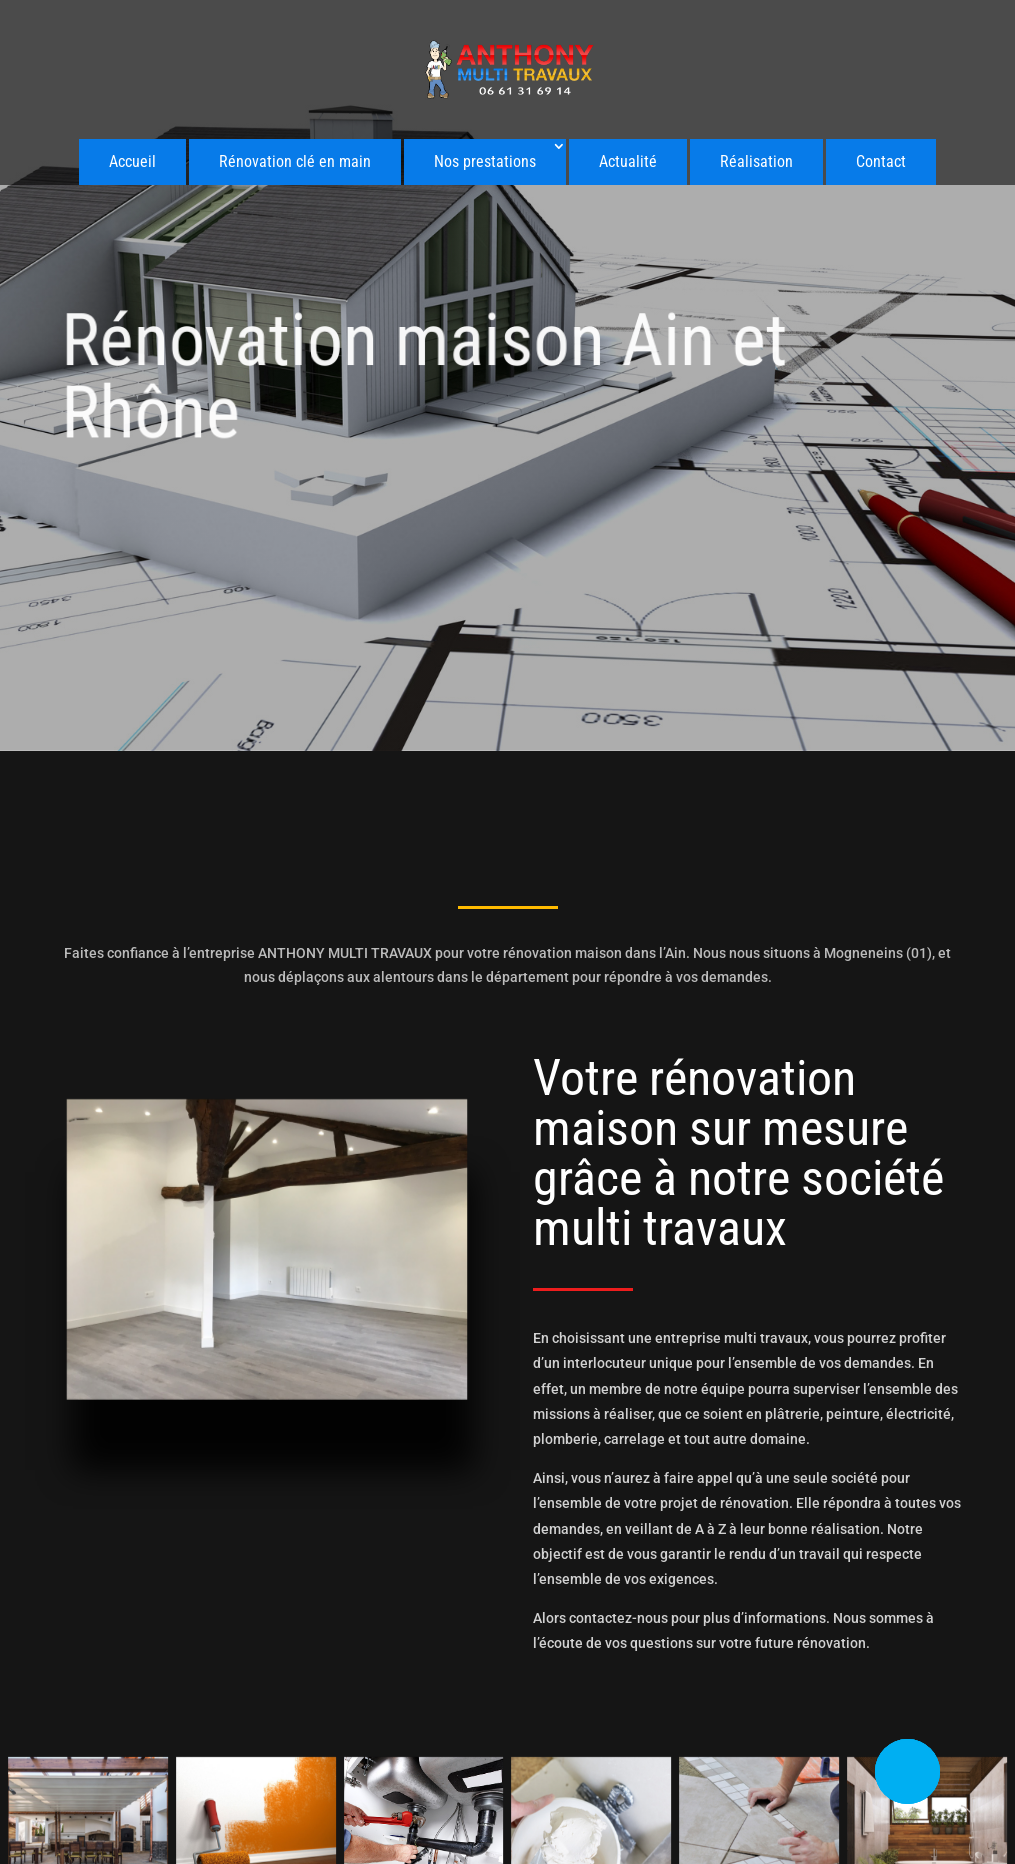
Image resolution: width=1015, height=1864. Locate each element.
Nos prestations (485, 161)
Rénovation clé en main (295, 161)
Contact (881, 161)
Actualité (628, 161)
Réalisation (756, 161)
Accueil (132, 161)
